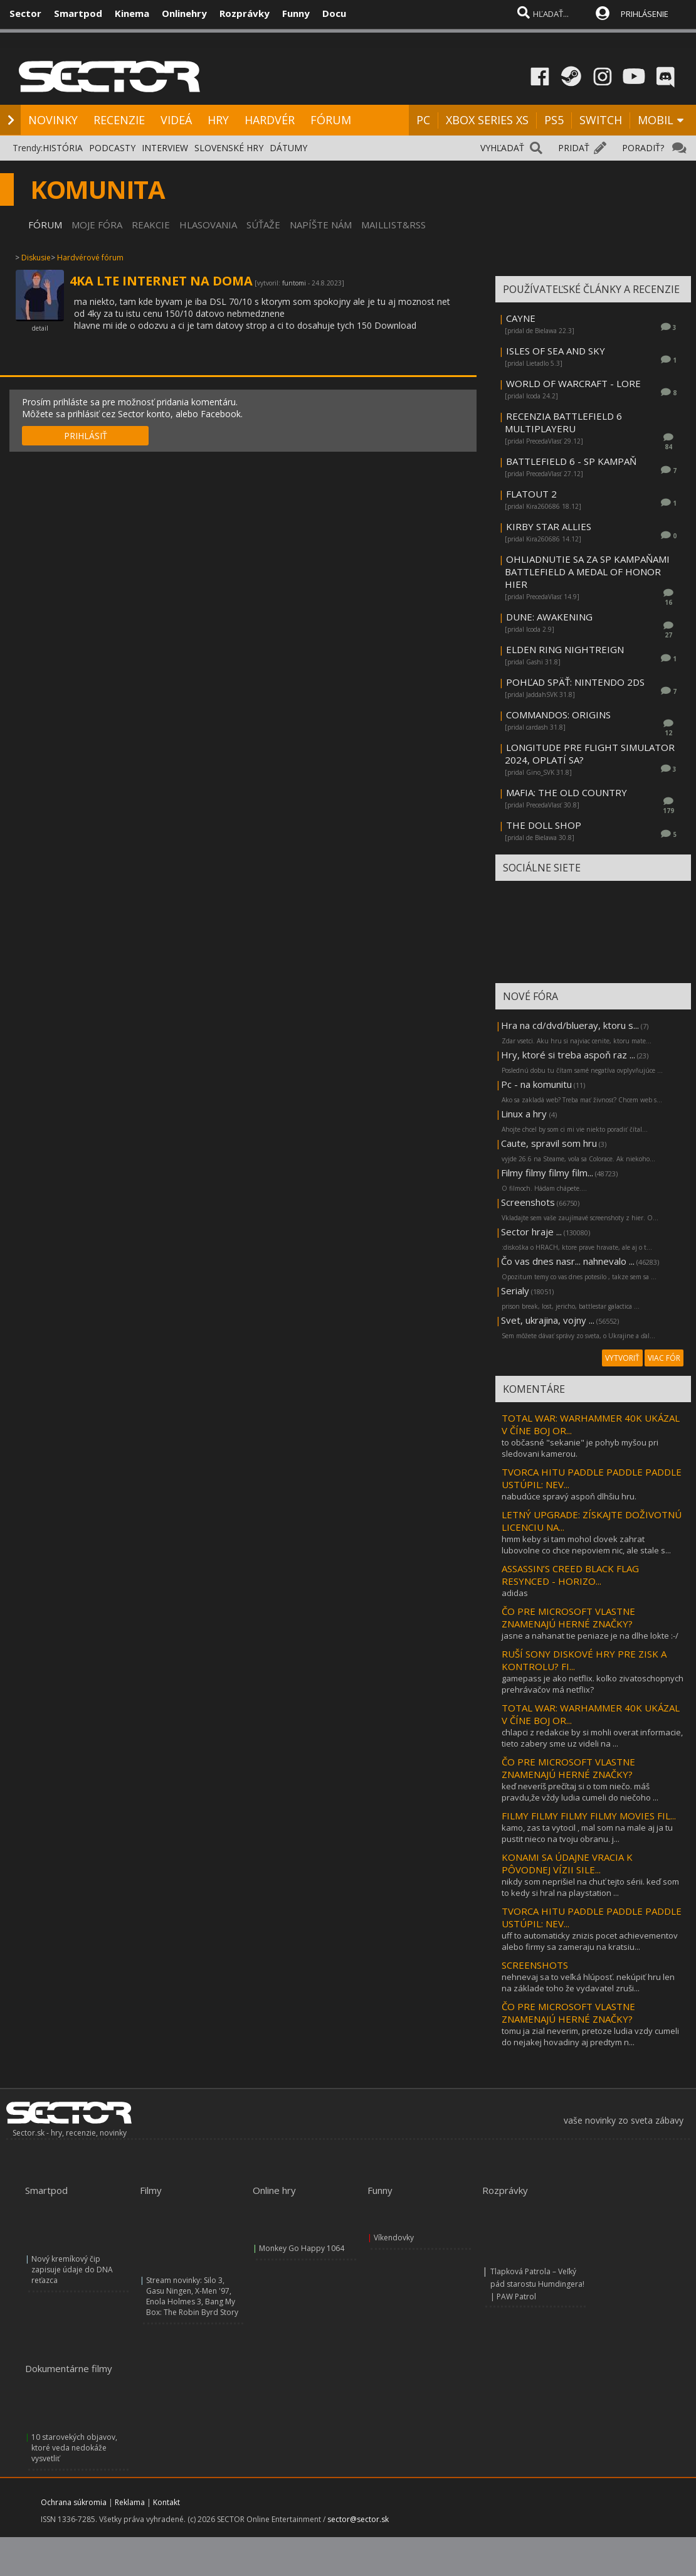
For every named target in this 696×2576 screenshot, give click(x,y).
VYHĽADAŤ (502, 148)
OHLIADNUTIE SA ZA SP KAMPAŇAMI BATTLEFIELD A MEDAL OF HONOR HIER (587, 571)
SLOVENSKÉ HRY (228, 148)
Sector (25, 13)
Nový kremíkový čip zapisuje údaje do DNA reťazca (72, 2270)
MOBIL (655, 119)
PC (423, 119)
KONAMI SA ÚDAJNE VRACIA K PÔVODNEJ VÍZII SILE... (567, 1863)
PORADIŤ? (643, 148)
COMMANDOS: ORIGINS (558, 714)
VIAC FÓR (664, 1358)
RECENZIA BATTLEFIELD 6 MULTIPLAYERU (563, 422)
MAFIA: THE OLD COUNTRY (566, 792)
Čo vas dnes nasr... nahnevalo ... (568, 1261)
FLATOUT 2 (531, 493)
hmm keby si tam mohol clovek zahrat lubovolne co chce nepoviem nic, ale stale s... (586, 1544)
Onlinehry (184, 13)
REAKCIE (151, 224)
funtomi (294, 283)
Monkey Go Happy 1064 (301, 2248)
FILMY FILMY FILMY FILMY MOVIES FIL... (589, 1815)
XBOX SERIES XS (487, 119)
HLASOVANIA (208, 224)
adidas (515, 1593)
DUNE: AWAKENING (549, 616)
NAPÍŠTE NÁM (321, 224)
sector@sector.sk (358, 2519)
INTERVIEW (165, 148)
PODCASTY (112, 148)
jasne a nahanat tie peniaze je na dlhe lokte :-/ (590, 1635)
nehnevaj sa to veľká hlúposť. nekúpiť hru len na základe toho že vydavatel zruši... (588, 1982)
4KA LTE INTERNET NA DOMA (161, 280)
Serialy (515, 1290)
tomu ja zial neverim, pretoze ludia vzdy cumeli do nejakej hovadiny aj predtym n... (590, 2036)
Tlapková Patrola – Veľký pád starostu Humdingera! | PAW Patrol (537, 2284)
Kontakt (166, 2502)
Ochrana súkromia (74, 2502)
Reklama (130, 2502)
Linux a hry (525, 1113)
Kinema (132, 13)
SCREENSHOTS (535, 1965)
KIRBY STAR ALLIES (548, 526)
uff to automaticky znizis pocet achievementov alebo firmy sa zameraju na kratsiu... (590, 1941)
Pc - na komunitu (536, 1084)
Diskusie (36, 257)
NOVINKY (53, 119)
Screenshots (528, 1202)
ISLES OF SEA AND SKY (555, 350)
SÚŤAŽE (263, 224)
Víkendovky (394, 2237)
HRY (218, 119)
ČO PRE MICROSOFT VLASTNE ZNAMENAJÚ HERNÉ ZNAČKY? (568, 1617)
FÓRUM (330, 119)
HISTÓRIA (63, 148)
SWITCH (600, 119)
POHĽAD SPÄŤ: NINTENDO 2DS (575, 682)
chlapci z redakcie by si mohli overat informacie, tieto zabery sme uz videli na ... (592, 1738)
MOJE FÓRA (96, 224)
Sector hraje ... (531, 1231)
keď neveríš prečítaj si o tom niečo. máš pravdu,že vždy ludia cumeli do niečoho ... (580, 1791)
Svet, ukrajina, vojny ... (547, 1320)
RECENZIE (119, 119)
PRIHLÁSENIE (644, 13)
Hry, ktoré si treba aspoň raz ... (568, 1054)
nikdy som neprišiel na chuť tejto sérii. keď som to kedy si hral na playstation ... (590, 1887)
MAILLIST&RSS (393, 224)
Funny (296, 13)
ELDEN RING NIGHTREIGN (565, 649)
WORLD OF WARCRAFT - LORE (573, 383)
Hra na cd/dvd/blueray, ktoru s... (570, 1025)
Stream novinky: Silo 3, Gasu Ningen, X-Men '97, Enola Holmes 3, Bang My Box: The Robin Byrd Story (192, 2296)
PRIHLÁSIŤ (85, 436)
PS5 (554, 119)
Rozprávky (244, 13)
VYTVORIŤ (622, 1358)
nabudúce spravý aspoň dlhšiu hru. (569, 1496)
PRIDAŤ (573, 148)
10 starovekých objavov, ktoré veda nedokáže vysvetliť (74, 2448)
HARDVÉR (270, 119)
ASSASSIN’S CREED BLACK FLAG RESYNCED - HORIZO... (570, 1574)
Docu (334, 13)
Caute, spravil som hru (549, 1143)
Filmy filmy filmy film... (547, 1172)
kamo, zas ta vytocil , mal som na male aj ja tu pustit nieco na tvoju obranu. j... (587, 1833)
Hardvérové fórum (90, 257)
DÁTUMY (288, 148)
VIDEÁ (176, 119)
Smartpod (78, 13)
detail (40, 328)
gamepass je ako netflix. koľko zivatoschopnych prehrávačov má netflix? (592, 1684)
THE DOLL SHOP (543, 825)
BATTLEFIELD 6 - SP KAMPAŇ (571, 461)
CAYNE (520, 318)
